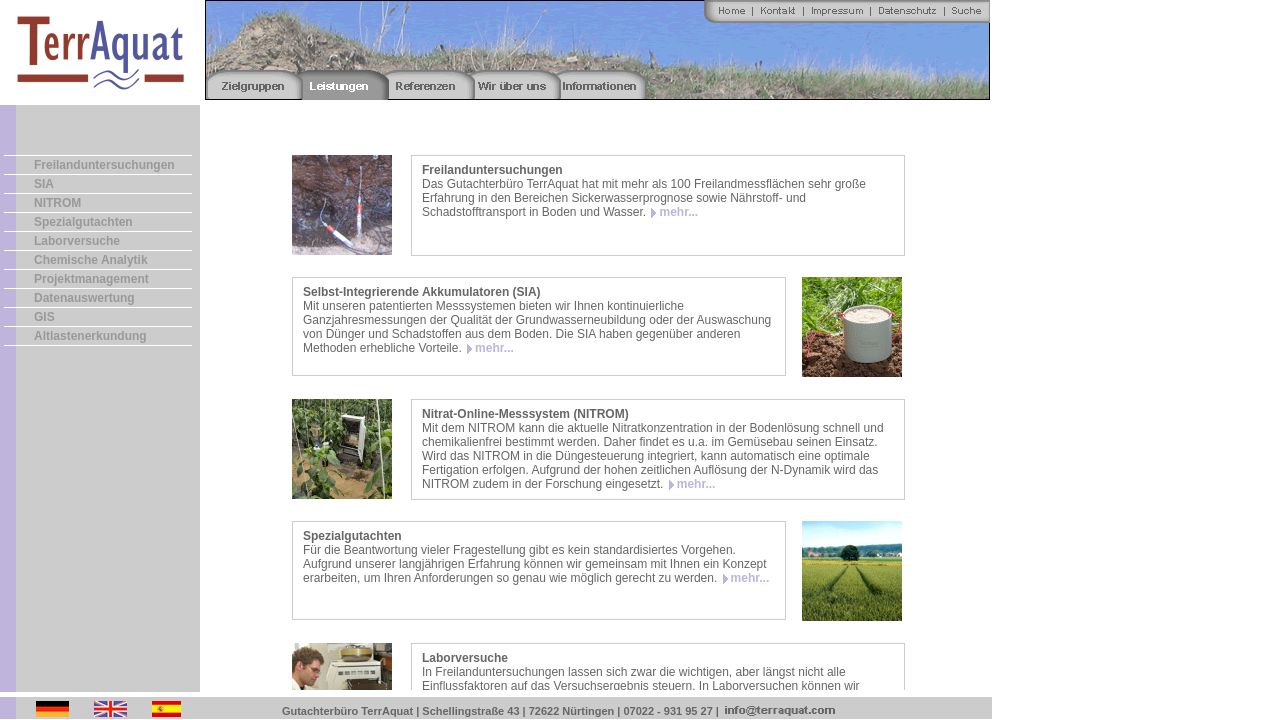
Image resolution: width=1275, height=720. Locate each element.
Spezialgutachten (83, 222)
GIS (44, 317)
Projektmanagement (91, 279)
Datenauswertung (84, 298)
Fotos (980, 708)
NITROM (57, 203)
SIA (44, 184)
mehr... (678, 212)
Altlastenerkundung (90, 336)
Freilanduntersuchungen (104, 165)
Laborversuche (77, 241)
